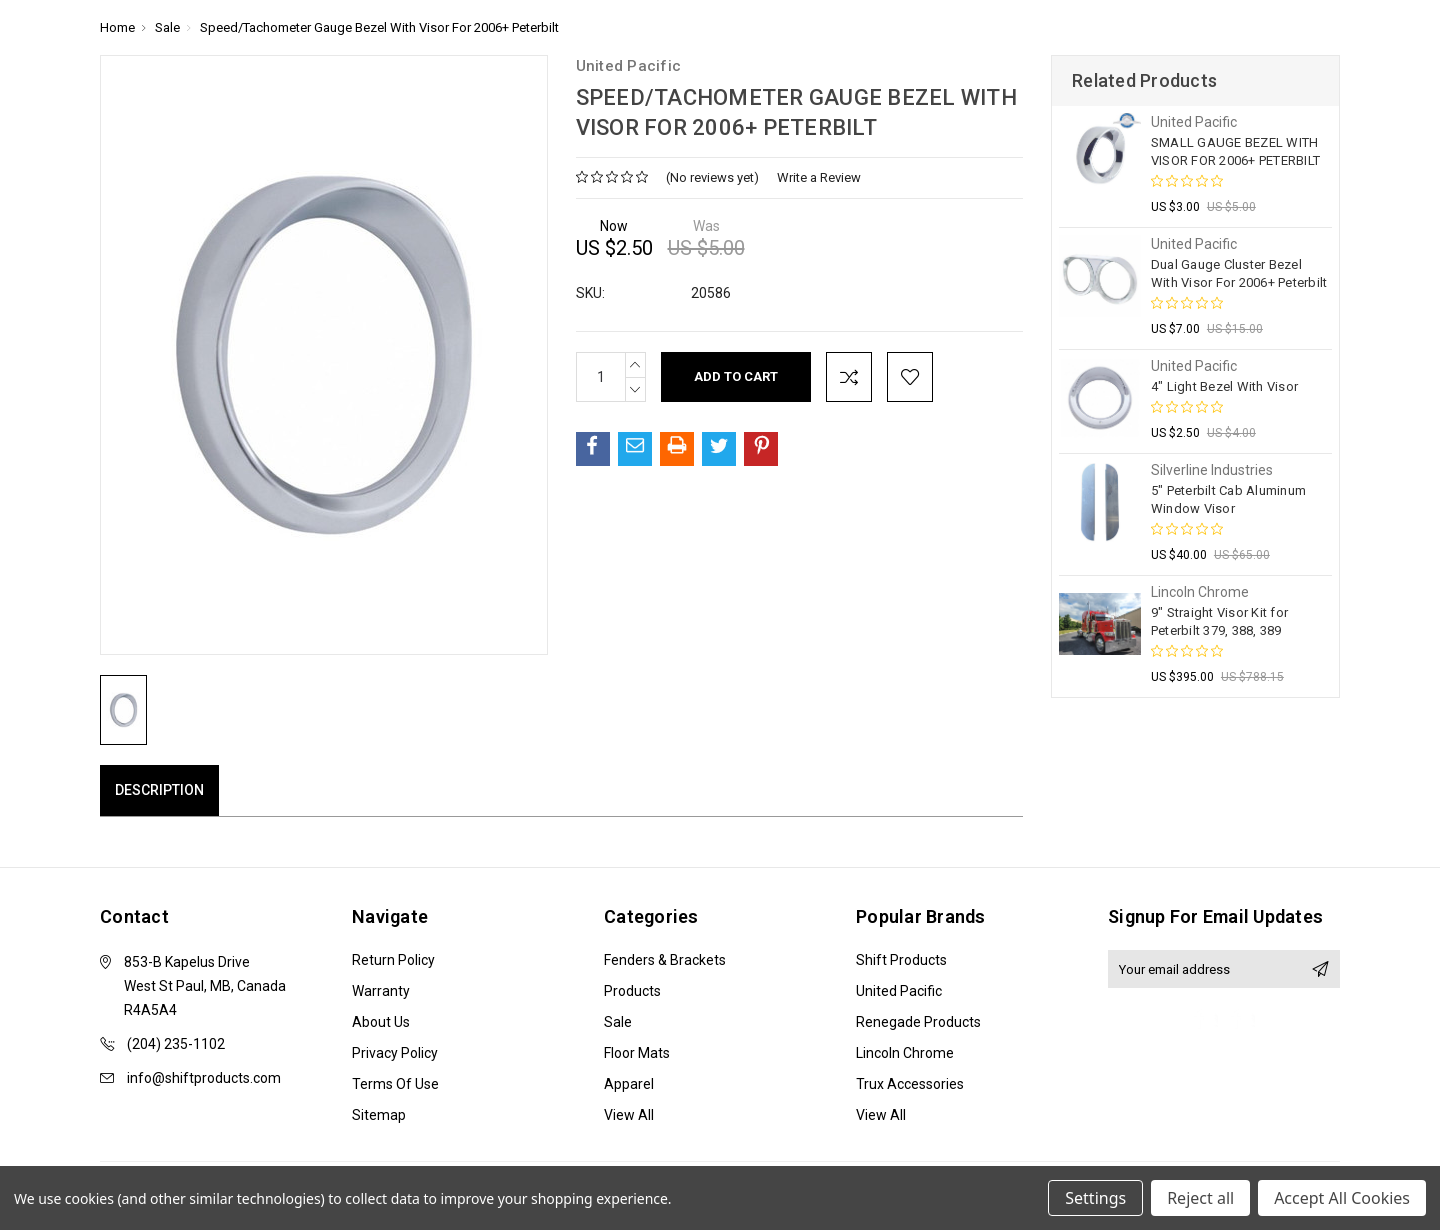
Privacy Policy (395, 1053)
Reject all (1200, 1198)
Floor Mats (637, 1053)
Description (159, 790)
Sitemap (379, 1115)
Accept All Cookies (1342, 1198)
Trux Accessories (910, 1084)
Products (632, 991)
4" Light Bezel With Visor (1224, 386)
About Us (381, 1022)
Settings (1095, 1198)
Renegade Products (918, 1022)
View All (629, 1115)
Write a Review (819, 177)
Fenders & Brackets (665, 960)
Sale (618, 1022)
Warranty (381, 991)
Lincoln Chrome (905, 1053)
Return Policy (393, 960)
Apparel (629, 1084)
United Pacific (899, 991)
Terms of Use (395, 1084)
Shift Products (901, 960)
